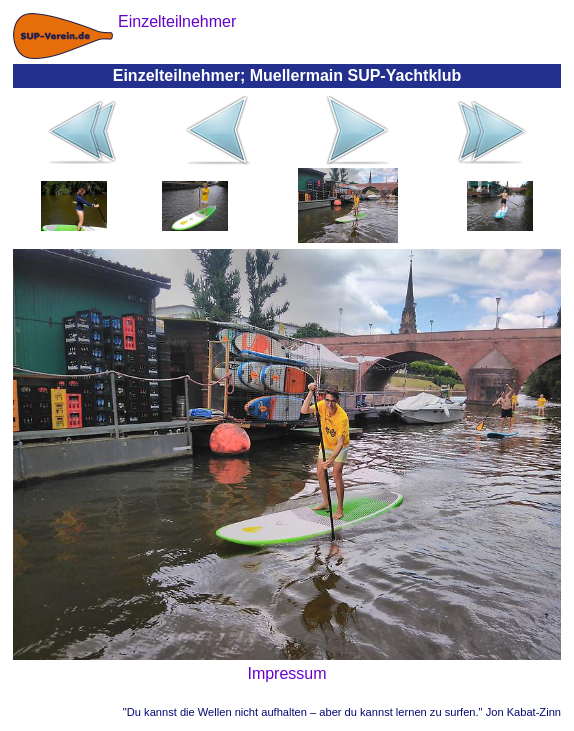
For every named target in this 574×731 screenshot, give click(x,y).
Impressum (286, 673)
